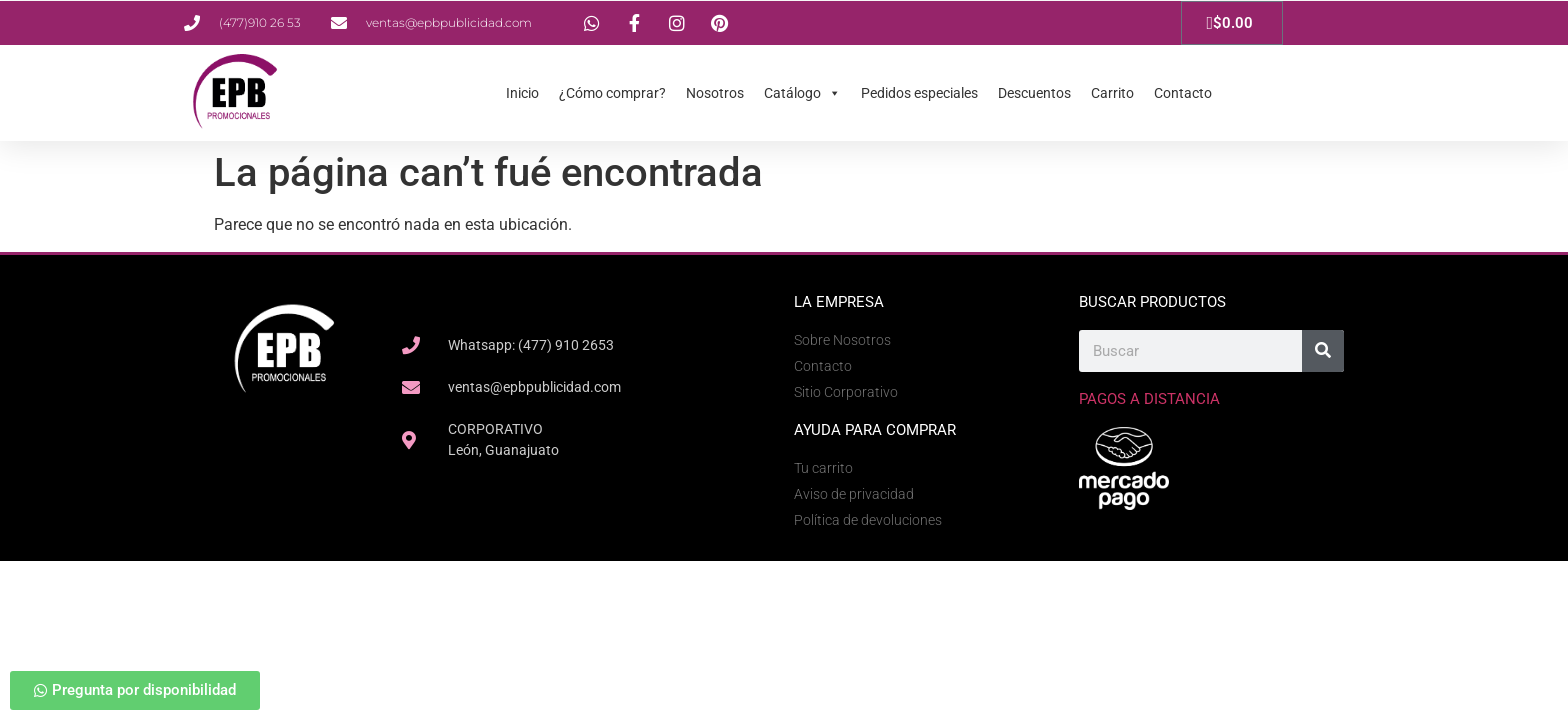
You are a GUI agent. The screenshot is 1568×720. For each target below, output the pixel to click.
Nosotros (715, 93)
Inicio (522, 93)
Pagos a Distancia (1149, 399)
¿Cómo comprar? (612, 93)
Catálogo (802, 93)
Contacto (1183, 93)
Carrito (1112, 93)
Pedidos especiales (919, 93)
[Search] (1323, 351)
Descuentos (1034, 93)
